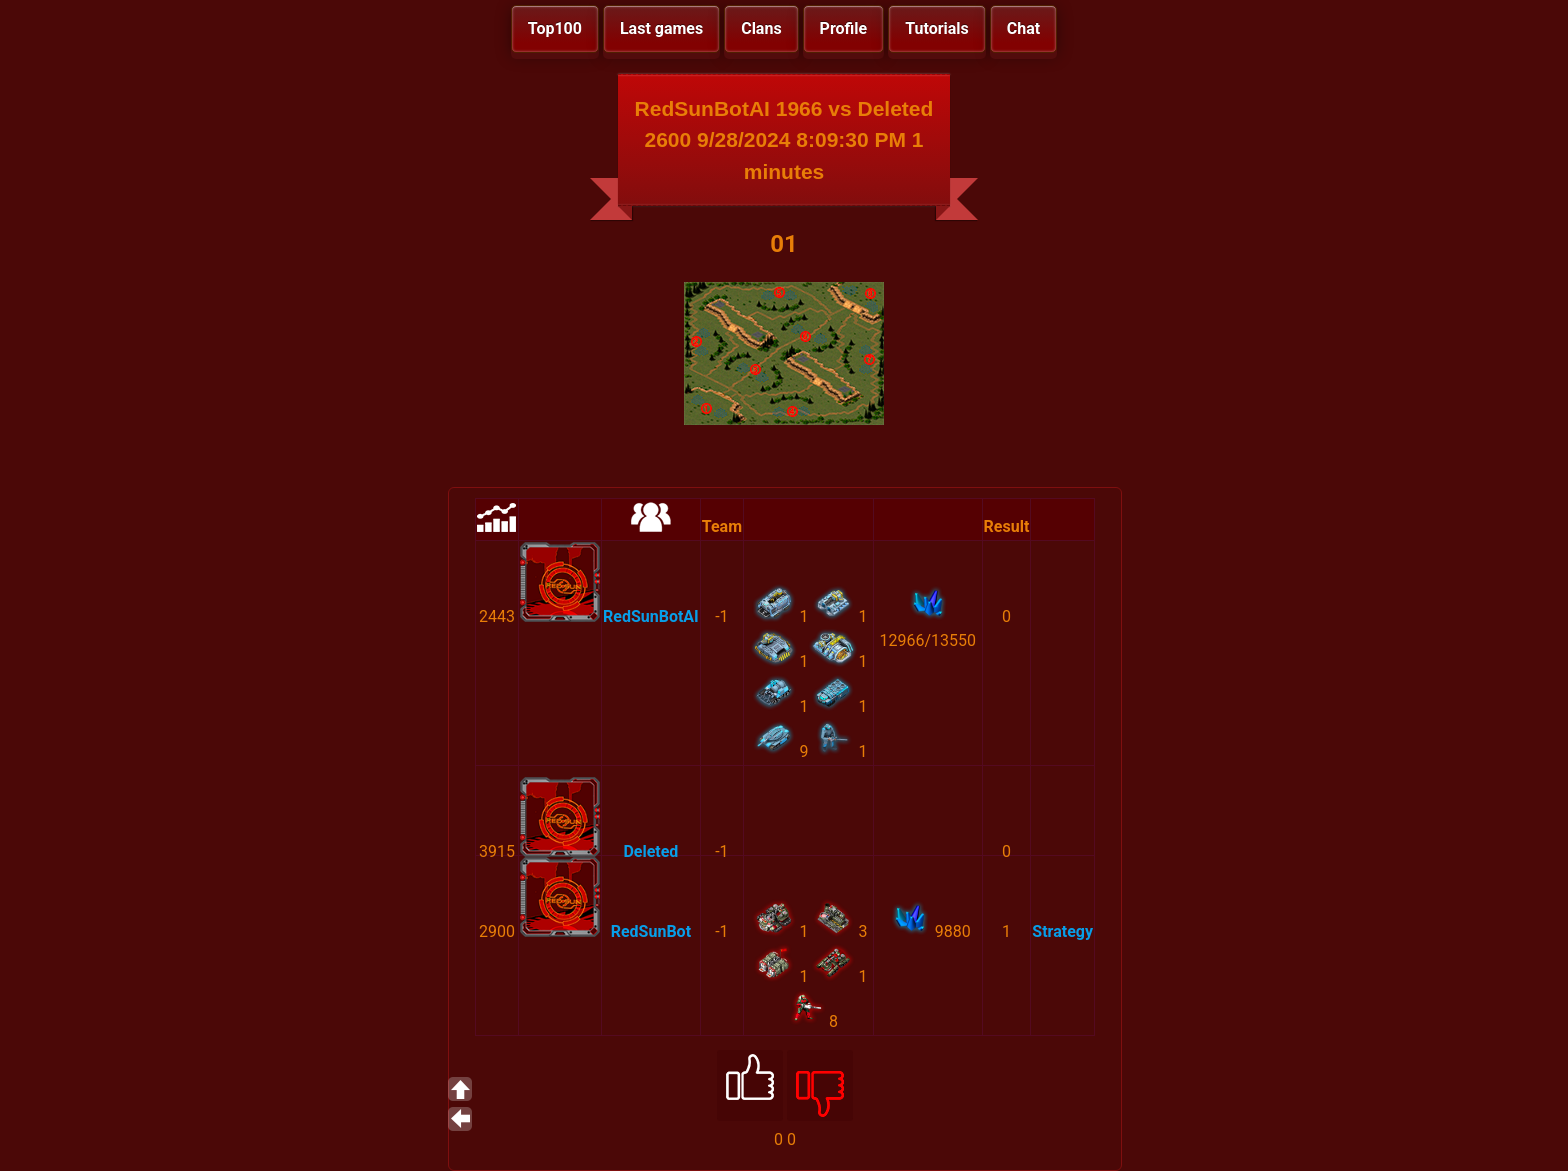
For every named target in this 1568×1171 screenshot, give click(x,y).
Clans (761, 28)
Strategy (1062, 931)
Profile (844, 28)
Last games (661, 28)
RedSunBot (651, 931)
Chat (1023, 28)
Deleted (650, 851)
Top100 (555, 28)
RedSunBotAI (651, 616)
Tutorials (937, 28)
